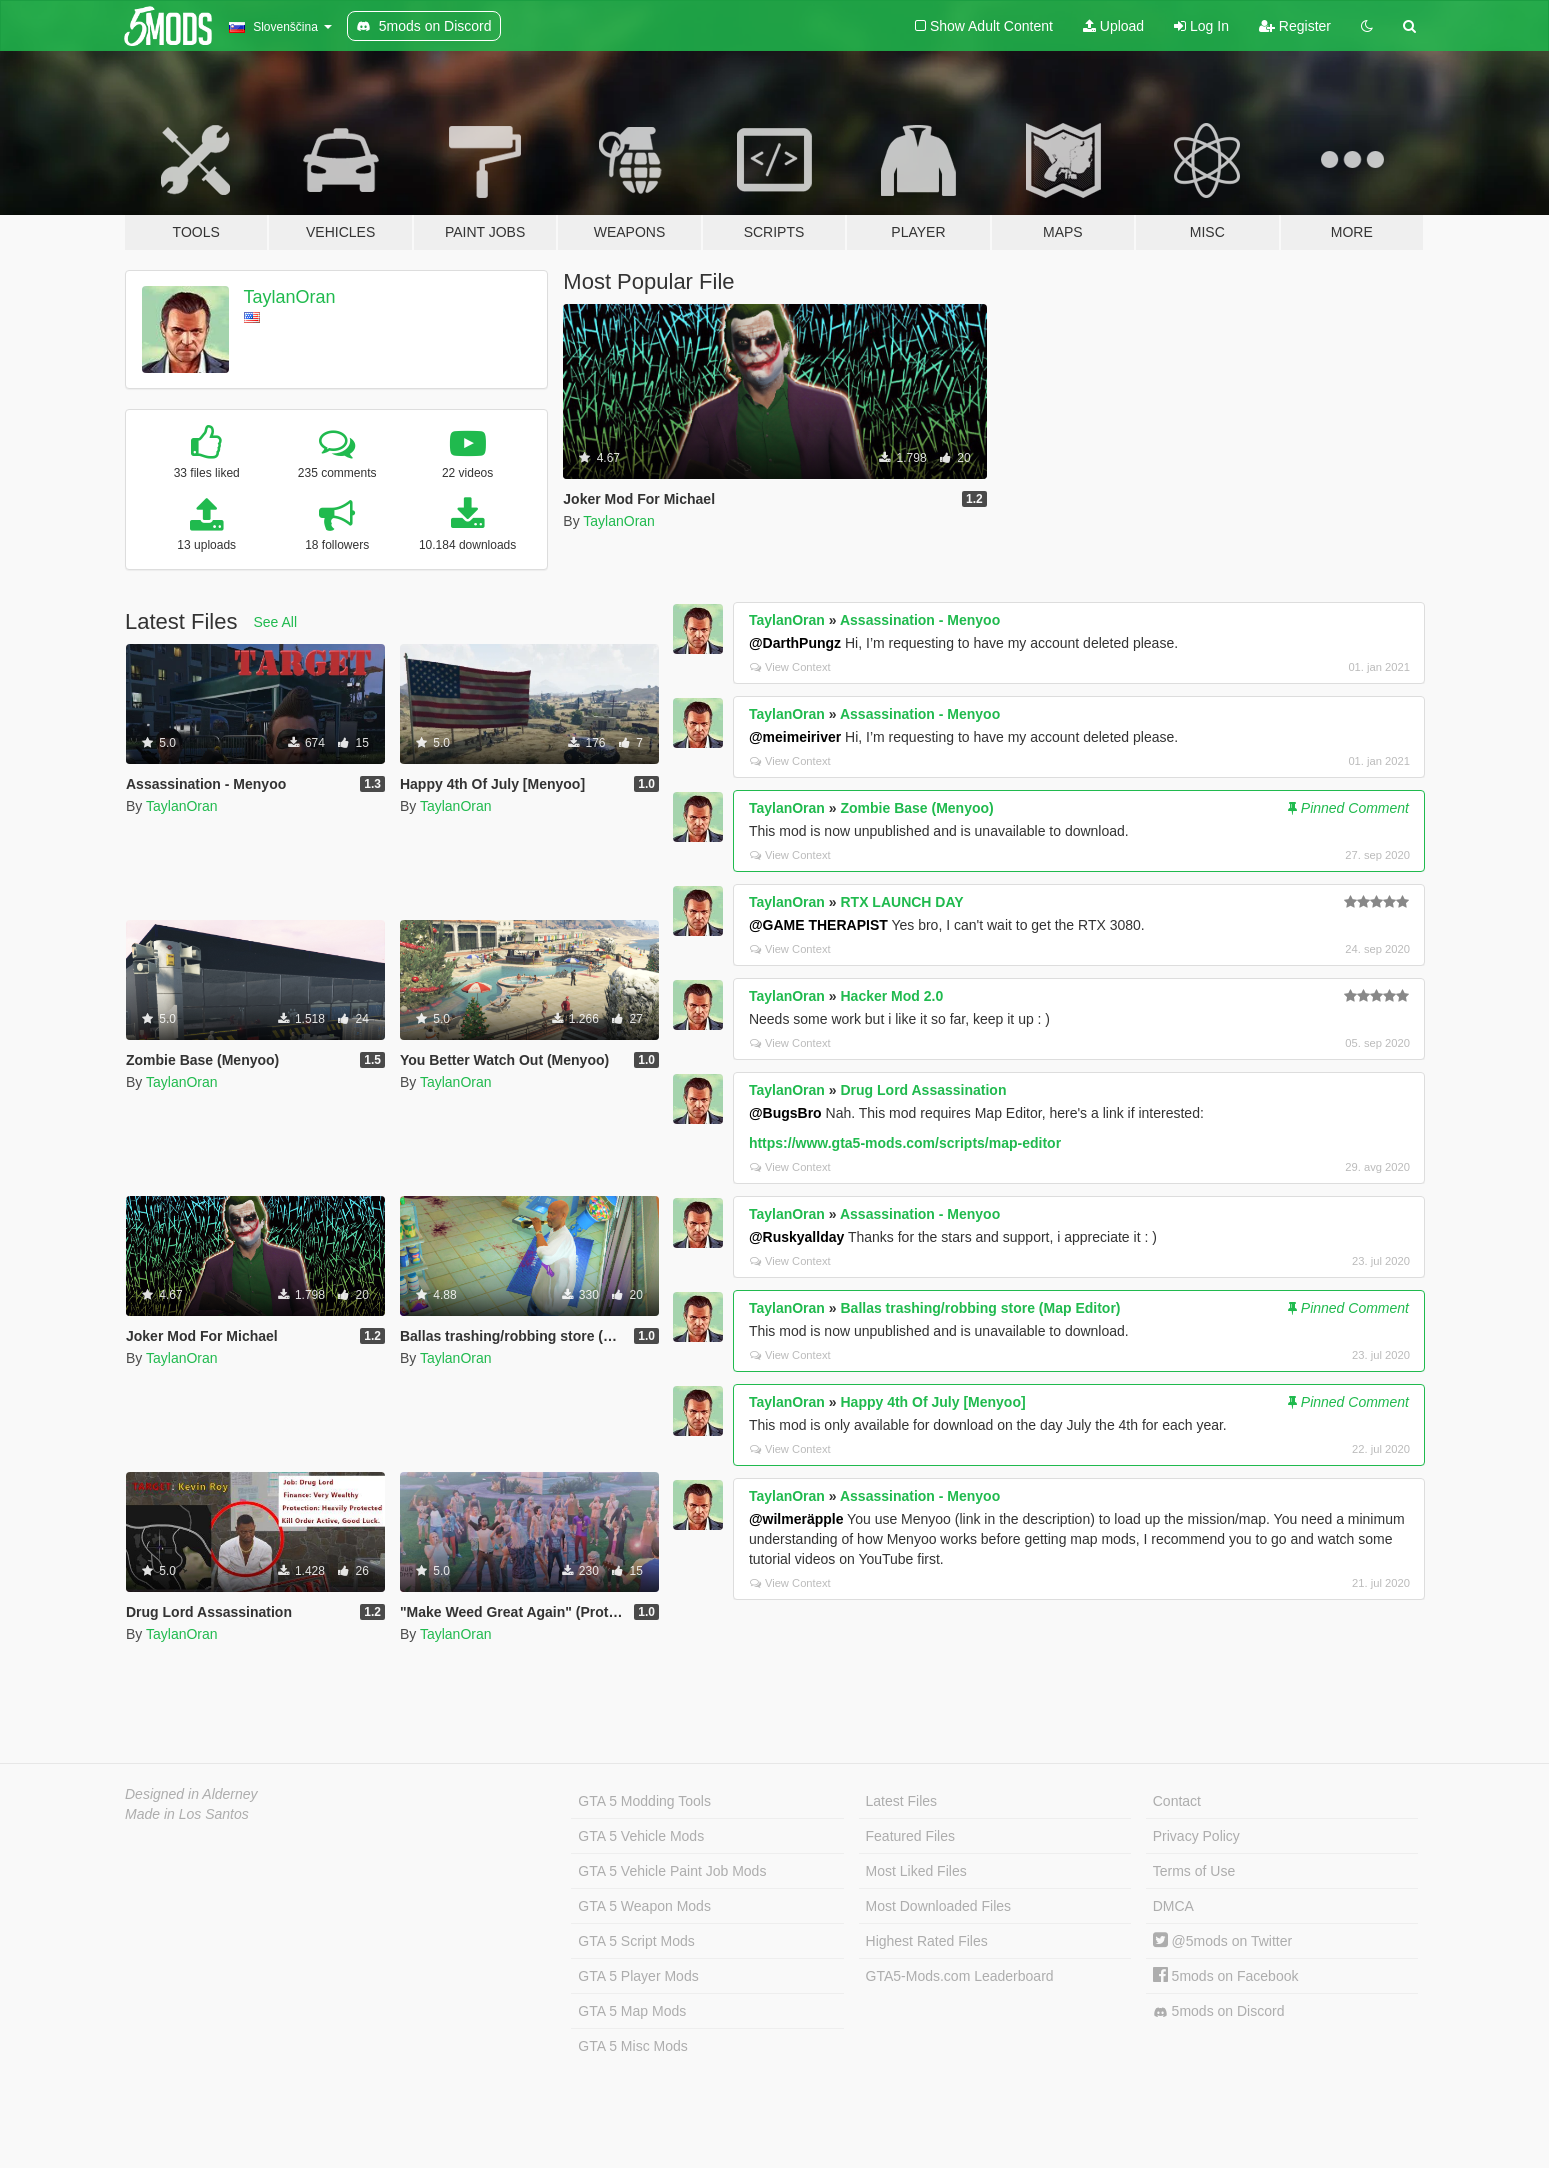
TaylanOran (290, 297)
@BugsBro (785, 1113)
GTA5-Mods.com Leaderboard (960, 1976)
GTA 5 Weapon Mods (644, 1906)
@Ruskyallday (796, 1237)
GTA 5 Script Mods (636, 1941)
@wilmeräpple (796, 1519)
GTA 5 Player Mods (638, 1976)
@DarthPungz (795, 643)
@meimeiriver (795, 737)
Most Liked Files (916, 1871)
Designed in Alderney (191, 1794)
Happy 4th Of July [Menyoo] (932, 1402)
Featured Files (910, 1836)
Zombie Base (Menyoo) (916, 808)
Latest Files (902, 1801)
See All (276, 622)
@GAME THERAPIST (818, 925)
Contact (1177, 1801)
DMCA (1173, 1906)
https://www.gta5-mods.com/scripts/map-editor (905, 1143)
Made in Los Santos (187, 1814)
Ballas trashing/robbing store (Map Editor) (980, 1308)
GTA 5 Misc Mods (632, 2046)
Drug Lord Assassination (923, 1090)
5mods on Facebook (1226, 1976)
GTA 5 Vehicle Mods (641, 1836)
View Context (790, 667)
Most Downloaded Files (939, 1906)
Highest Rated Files (927, 1941)
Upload (1113, 26)
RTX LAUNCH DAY (901, 902)
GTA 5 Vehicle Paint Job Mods (672, 1871)
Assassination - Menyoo (920, 620)
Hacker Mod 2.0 (891, 996)
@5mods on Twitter (1222, 1941)
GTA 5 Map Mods (632, 2011)
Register (1295, 26)
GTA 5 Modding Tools (644, 1801)
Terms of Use (1194, 1871)
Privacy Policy (1196, 1836)
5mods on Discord (1219, 2011)
